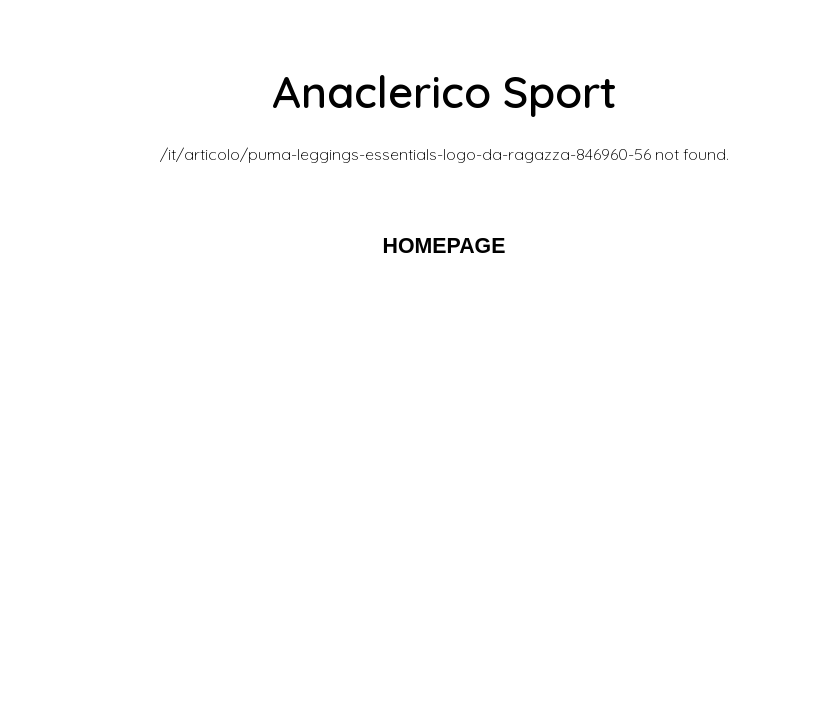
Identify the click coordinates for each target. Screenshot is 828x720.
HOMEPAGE (444, 246)
